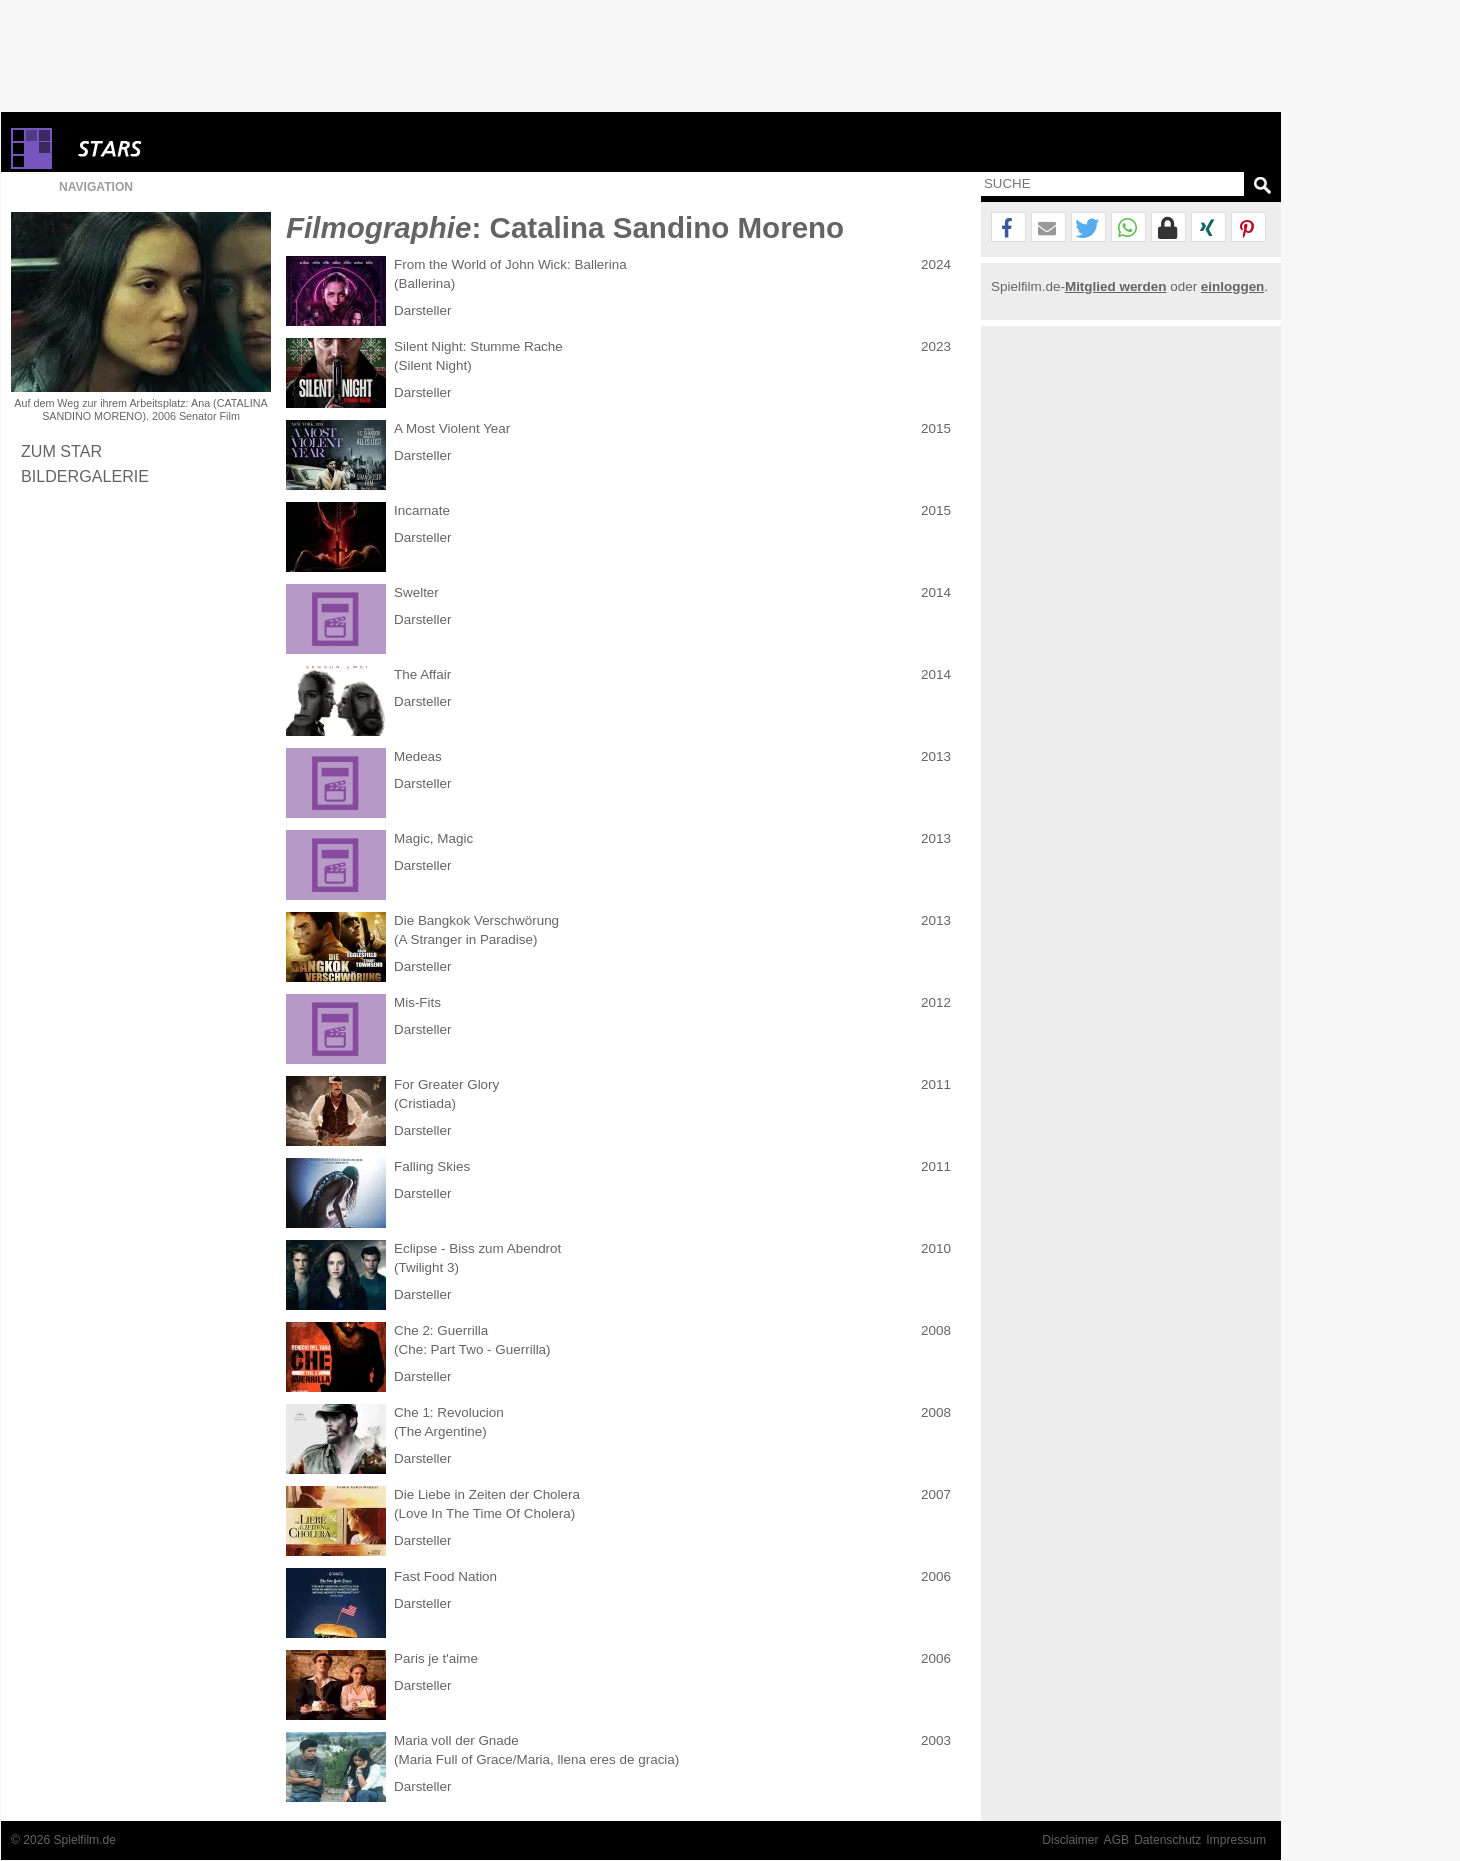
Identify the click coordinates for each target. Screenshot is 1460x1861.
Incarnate (422, 510)
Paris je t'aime (436, 1658)
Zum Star (61, 451)
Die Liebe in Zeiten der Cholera (487, 1494)
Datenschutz (1167, 1840)
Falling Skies (432, 1166)
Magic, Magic (433, 838)
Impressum (1236, 1840)
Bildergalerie (85, 476)
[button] (1008, 228)
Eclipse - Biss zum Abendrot (477, 1248)
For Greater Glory (446, 1084)
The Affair (422, 674)
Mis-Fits (417, 1002)
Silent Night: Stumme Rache (478, 346)
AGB (1117, 1840)
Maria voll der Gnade (456, 1740)
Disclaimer (1070, 1840)
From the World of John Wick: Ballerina (510, 264)
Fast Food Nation (445, 1576)
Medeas (418, 756)
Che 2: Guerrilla (441, 1330)
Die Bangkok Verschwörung (476, 920)
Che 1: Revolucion (449, 1412)
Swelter (416, 592)
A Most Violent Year (452, 428)
